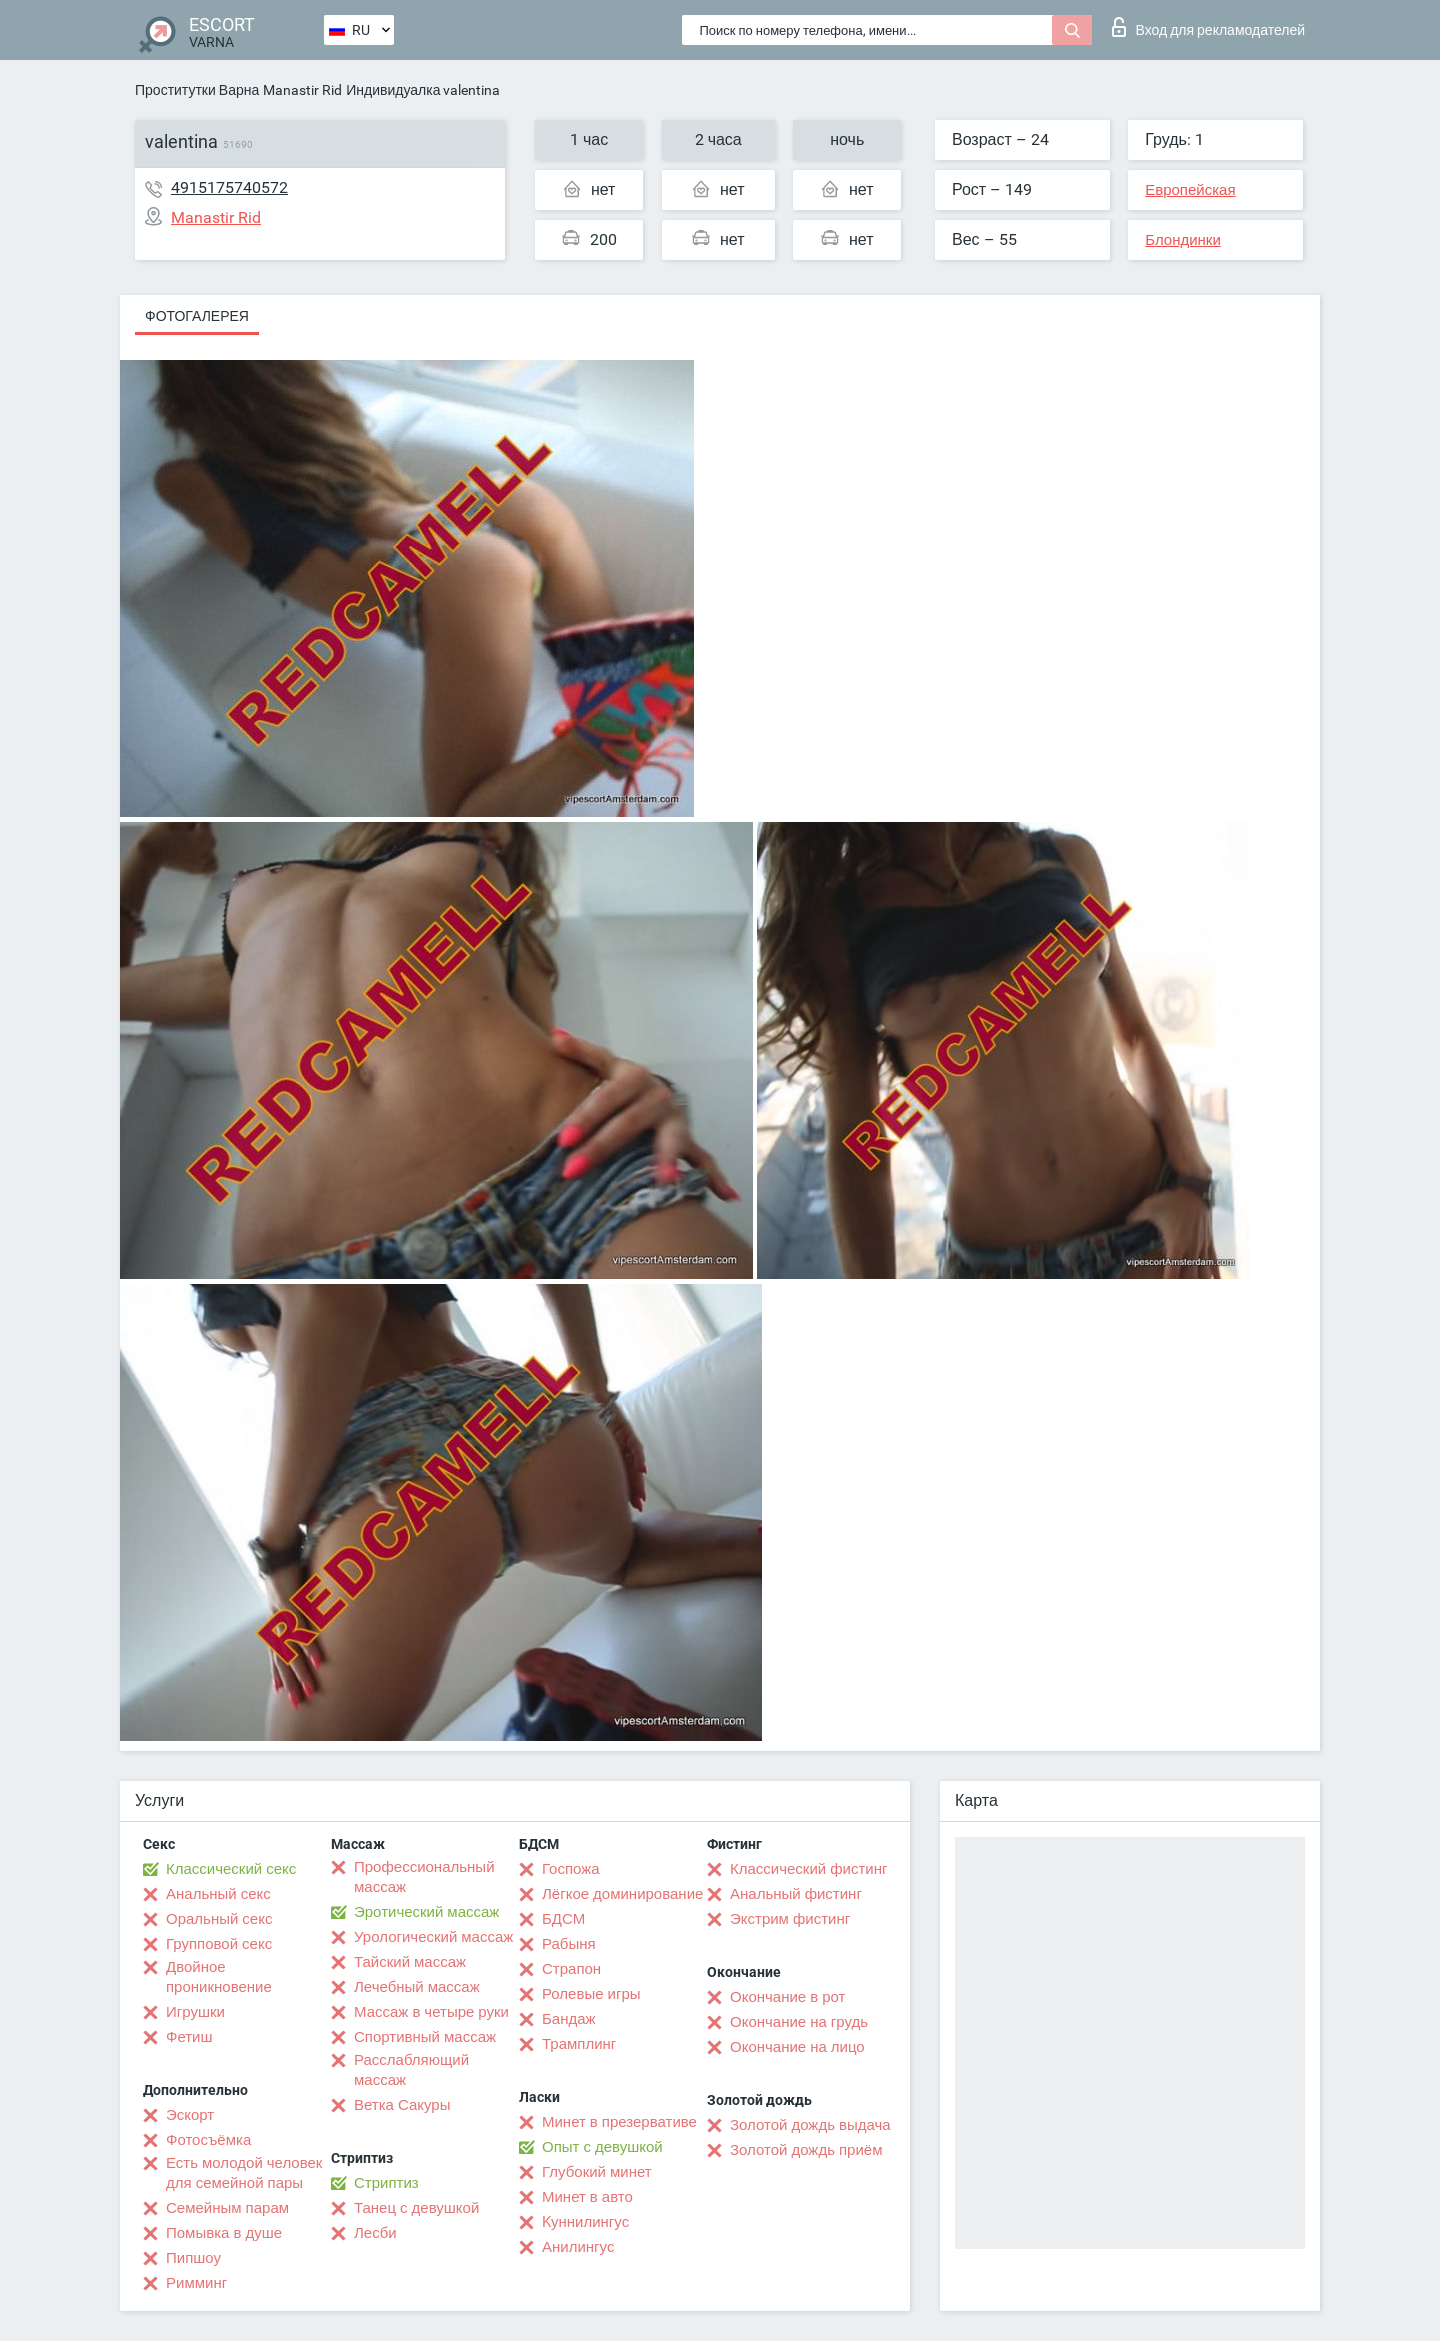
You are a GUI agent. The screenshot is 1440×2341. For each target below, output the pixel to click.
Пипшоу (193, 2258)
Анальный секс (218, 1894)
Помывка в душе (224, 2233)
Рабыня (569, 1944)
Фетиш (189, 2037)
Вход (1208, 27)
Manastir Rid (302, 90)
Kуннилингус (585, 2222)
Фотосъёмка (208, 2140)
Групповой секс (219, 1944)
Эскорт (190, 2115)
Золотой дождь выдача (810, 2125)
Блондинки (1183, 240)
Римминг (196, 2283)
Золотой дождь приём (806, 2150)
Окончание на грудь (799, 2022)
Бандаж (569, 2019)
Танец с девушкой (416, 2208)
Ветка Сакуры (402, 2105)
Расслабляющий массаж (411, 2070)
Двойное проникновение (219, 1977)
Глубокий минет (597, 2172)
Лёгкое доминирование (622, 1894)
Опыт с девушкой (602, 2147)
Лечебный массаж (417, 1987)
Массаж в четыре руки (431, 2012)
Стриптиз (386, 2183)
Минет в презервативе (619, 2122)
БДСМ (563, 1919)
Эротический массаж (426, 1912)
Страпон (571, 1969)
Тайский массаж (410, 1962)
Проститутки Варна (197, 90)
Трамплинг (579, 2044)
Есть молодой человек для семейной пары (244, 2173)
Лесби (375, 2233)
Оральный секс (219, 1919)
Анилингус (578, 2247)
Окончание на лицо (797, 2047)
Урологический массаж (433, 1937)
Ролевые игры (591, 1994)
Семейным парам (227, 2208)
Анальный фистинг (796, 1894)
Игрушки (195, 2012)
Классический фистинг (808, 1869)
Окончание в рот (787, 1997)
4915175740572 (229, 187)
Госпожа (571, 1869)
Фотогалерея (197, 316)
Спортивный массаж (425, 2037)
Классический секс (231, 1869)
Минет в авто (587, 2197)
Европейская (1190, 190)
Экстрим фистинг (790, 1919)
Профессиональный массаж (424, 1877)
